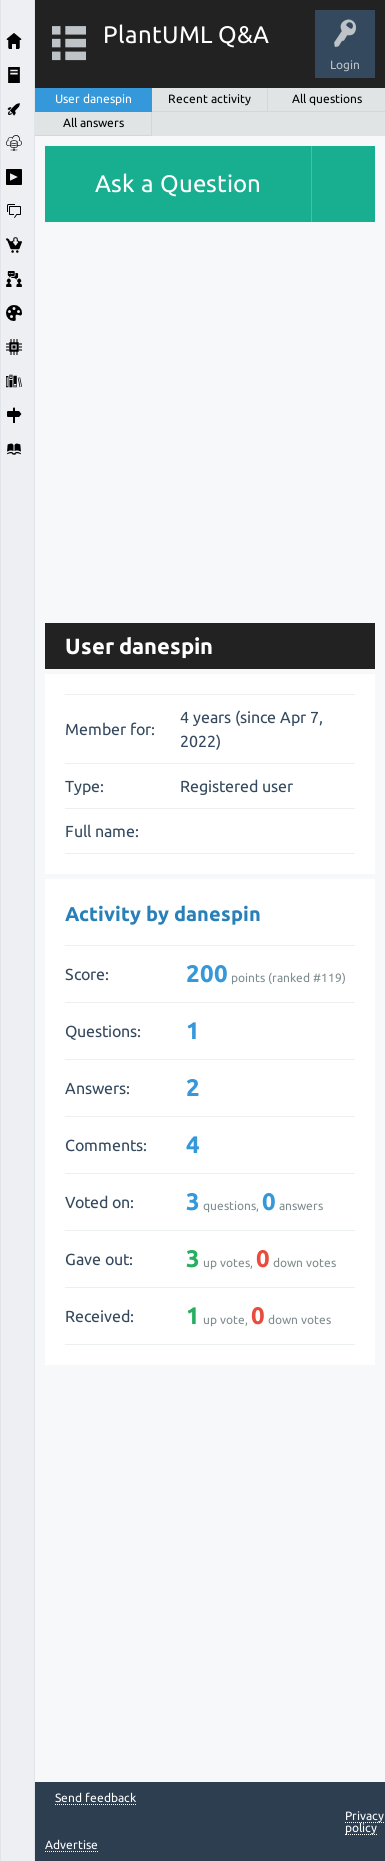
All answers (93, 122)
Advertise (71, 1844)
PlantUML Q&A (186, 34)
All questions (327, 98)
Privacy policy (364, 1821)
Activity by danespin (163, 913)
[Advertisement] (192, 414)
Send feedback (95, 1798)
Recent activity (209, 98)
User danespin (93, 98)
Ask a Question (178, 183)
